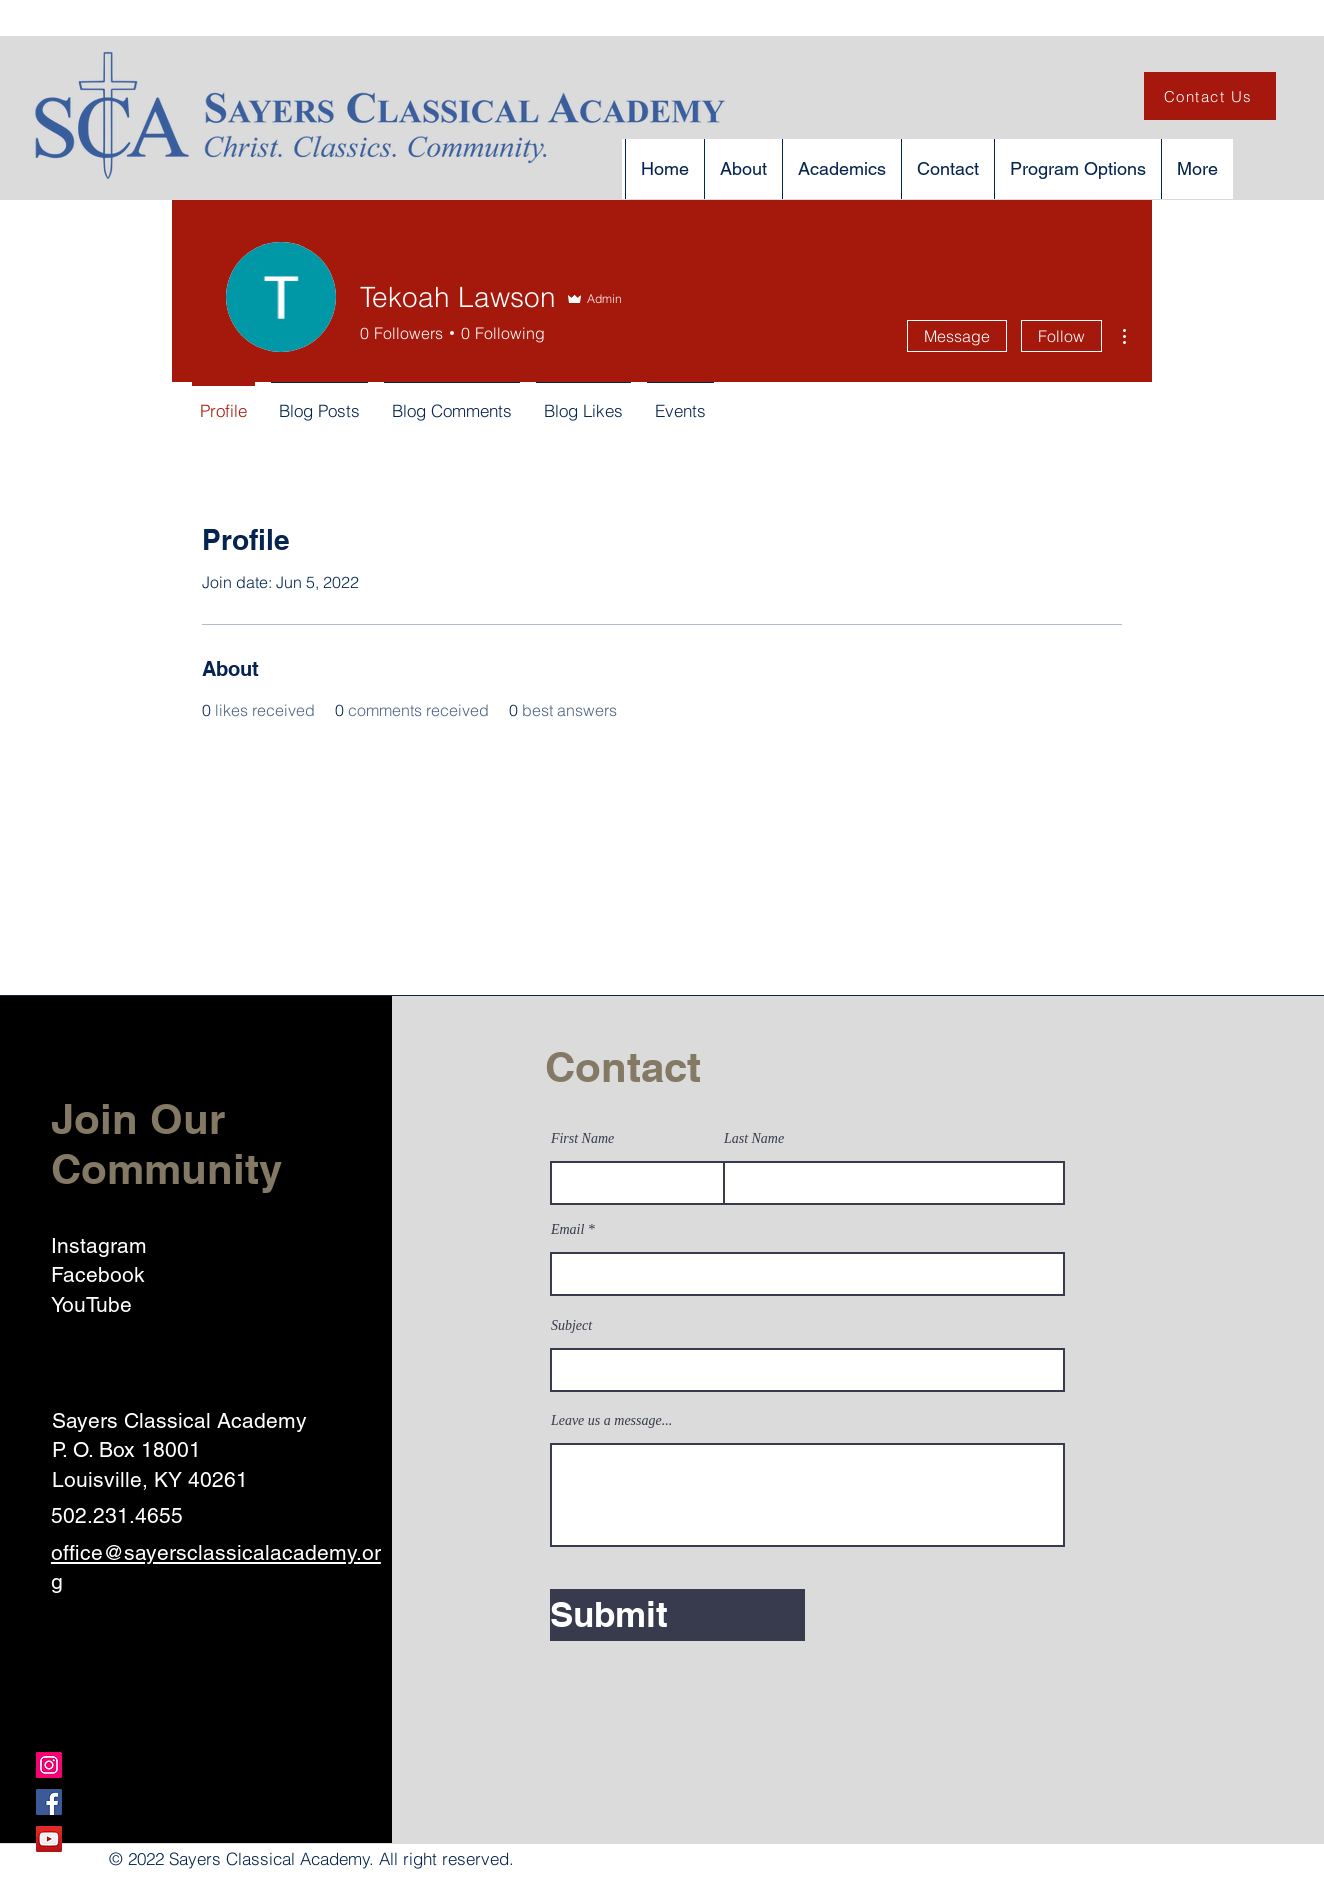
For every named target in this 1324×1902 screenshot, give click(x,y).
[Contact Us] (1210, 96)
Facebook (98, 1274)
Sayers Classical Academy (179, 1420)
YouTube (91, 1304)
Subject (571, 1326)
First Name (582, 1139)
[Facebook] (49, 1802)
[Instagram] (49, 1765)
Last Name (754, 1139)
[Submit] (677, 1615)
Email (567, 1230)
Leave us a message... (611, 1421)
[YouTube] (49, 1839)
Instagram (99, 1245)
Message (957, 336)
